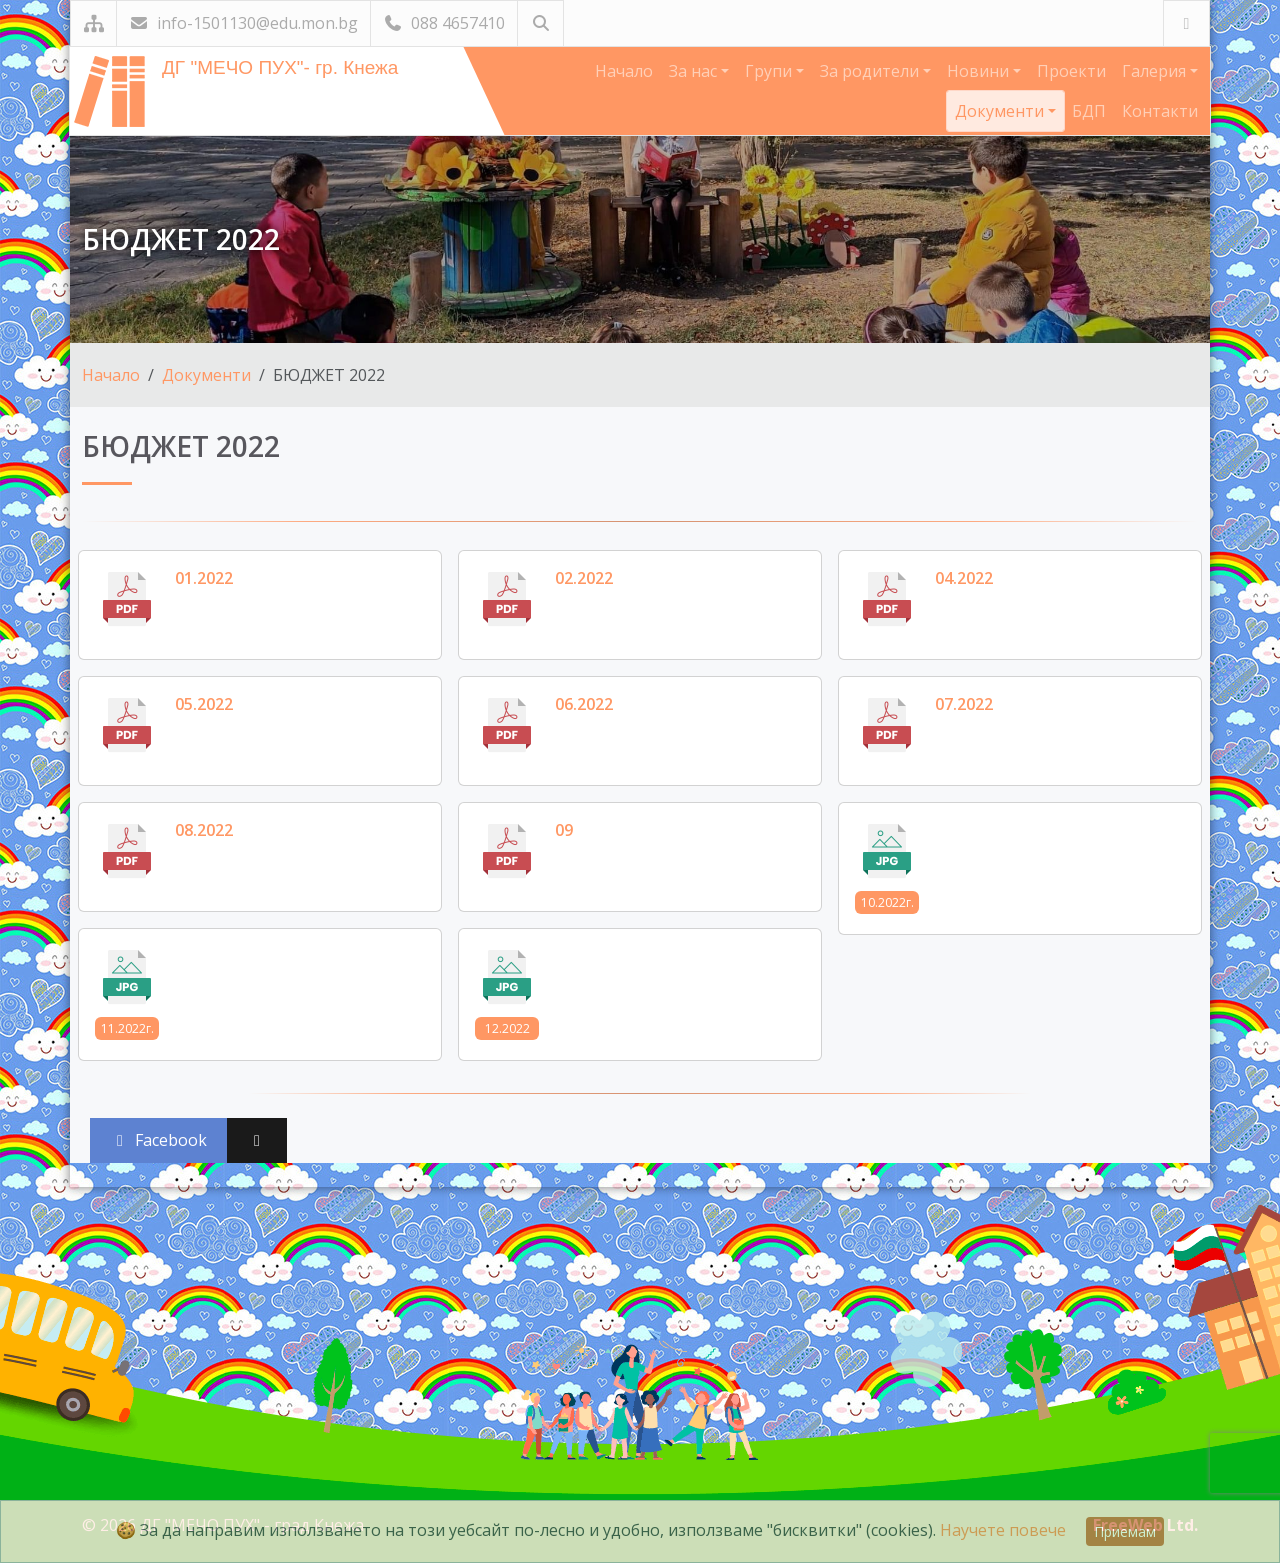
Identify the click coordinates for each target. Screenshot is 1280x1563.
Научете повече (1003, 1530)
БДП (1089, 111)
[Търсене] (540, 23)
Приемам (1125, 1531)
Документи (1001, 111)
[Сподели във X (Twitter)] (257, 1140)
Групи (770, 71)
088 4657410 (444, 23)
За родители (871, 71)
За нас (695, 71)
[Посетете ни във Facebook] (1186, 23)
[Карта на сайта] (93, 23)
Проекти (1071, 71)
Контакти (1160, 111)
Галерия (1156, 71)
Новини (980, 71)
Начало (624, 71)
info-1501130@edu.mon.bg (243, 23)
